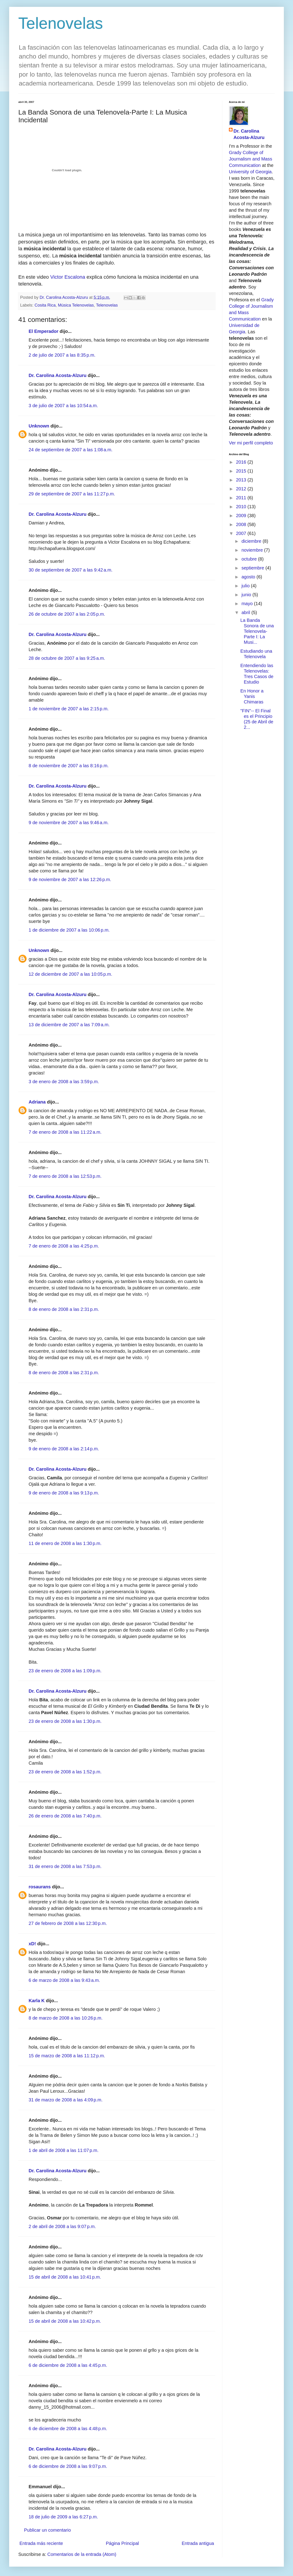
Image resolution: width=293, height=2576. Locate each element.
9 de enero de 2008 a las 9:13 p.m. (64, 1492)
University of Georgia (250, 171)
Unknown (39, 425)
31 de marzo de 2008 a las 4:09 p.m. (66, 2099)
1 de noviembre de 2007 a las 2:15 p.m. (69, 708)
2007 (241, 533)
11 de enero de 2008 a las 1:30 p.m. (65, 1543)
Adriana (37, 1101)
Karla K (37, 2000)
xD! (32, 1943)
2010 (241, 506)
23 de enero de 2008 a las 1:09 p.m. (65, 1670)
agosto (249, 576)
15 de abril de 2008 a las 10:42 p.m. (65, 2321)
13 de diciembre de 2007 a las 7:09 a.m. (69, 1024)
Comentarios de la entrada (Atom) (81, 2554)
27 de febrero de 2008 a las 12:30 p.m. (68, 1923)
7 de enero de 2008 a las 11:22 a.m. (65, 1132)
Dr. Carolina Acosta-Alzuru (58, 375)
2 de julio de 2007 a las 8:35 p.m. (62, 355)
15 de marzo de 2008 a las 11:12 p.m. (67, 2055)
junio (246, 594)
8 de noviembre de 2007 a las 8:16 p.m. (69, 765)
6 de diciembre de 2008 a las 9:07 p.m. (68, 2466)
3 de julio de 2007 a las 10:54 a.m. (63, 405)
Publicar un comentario (47, 2530)
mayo (247, 603)
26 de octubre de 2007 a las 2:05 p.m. (67, 614)
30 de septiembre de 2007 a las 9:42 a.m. (70, 569)
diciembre (252, 541)
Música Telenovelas (76, 305)
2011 (241, 497)
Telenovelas (60, 23)
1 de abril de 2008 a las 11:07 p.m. (63, 2150)
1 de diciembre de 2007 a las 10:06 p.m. (69, 930)
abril (246, 612)
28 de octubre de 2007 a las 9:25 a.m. (67, 658)
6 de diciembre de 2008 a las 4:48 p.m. (68, 2428)
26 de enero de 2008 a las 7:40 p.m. (65, 1815)
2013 (241, 479)
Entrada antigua (198, 2543)
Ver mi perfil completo (251, 442)
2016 (241, 462)
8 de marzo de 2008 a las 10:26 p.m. (66, 2017)
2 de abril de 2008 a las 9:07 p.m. (62, 2226)
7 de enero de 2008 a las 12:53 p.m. (65, 1176)
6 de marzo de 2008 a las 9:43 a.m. (64, 1980)
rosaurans (40, 1886)
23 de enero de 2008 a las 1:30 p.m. (65, 1721)
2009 (241, 515)
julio (246, 585)
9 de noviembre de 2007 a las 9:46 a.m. (69, 822)
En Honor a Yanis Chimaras (251, 696)
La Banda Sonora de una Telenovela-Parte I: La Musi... (257, 631)
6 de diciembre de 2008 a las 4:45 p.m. (68, 2365)
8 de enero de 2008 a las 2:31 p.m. (64, 1309)
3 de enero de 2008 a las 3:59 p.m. (64, 1081)
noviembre (252, 550)
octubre (249, 558)
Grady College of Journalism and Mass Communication (250, 159)
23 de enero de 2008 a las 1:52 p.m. (65, 1771)
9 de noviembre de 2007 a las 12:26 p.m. (70, 879)
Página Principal (122, 2543)
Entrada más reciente (41, 2543)
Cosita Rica (45, 305)
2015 (241, 470)
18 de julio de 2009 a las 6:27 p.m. (63, 2516)
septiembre (253, 567)
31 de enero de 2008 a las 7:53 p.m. (65, 1866)
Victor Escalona (67, 277)
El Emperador (43, 331)
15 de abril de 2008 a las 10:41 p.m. (65, 2276)
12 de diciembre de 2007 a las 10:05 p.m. (70, 974)
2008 (241, 524)
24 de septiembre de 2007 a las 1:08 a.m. (70, 449)
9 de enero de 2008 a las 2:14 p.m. (64, 1448)
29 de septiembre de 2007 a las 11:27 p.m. (72, 493)
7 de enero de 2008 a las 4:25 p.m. (64, 1245)
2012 (241, 488)
